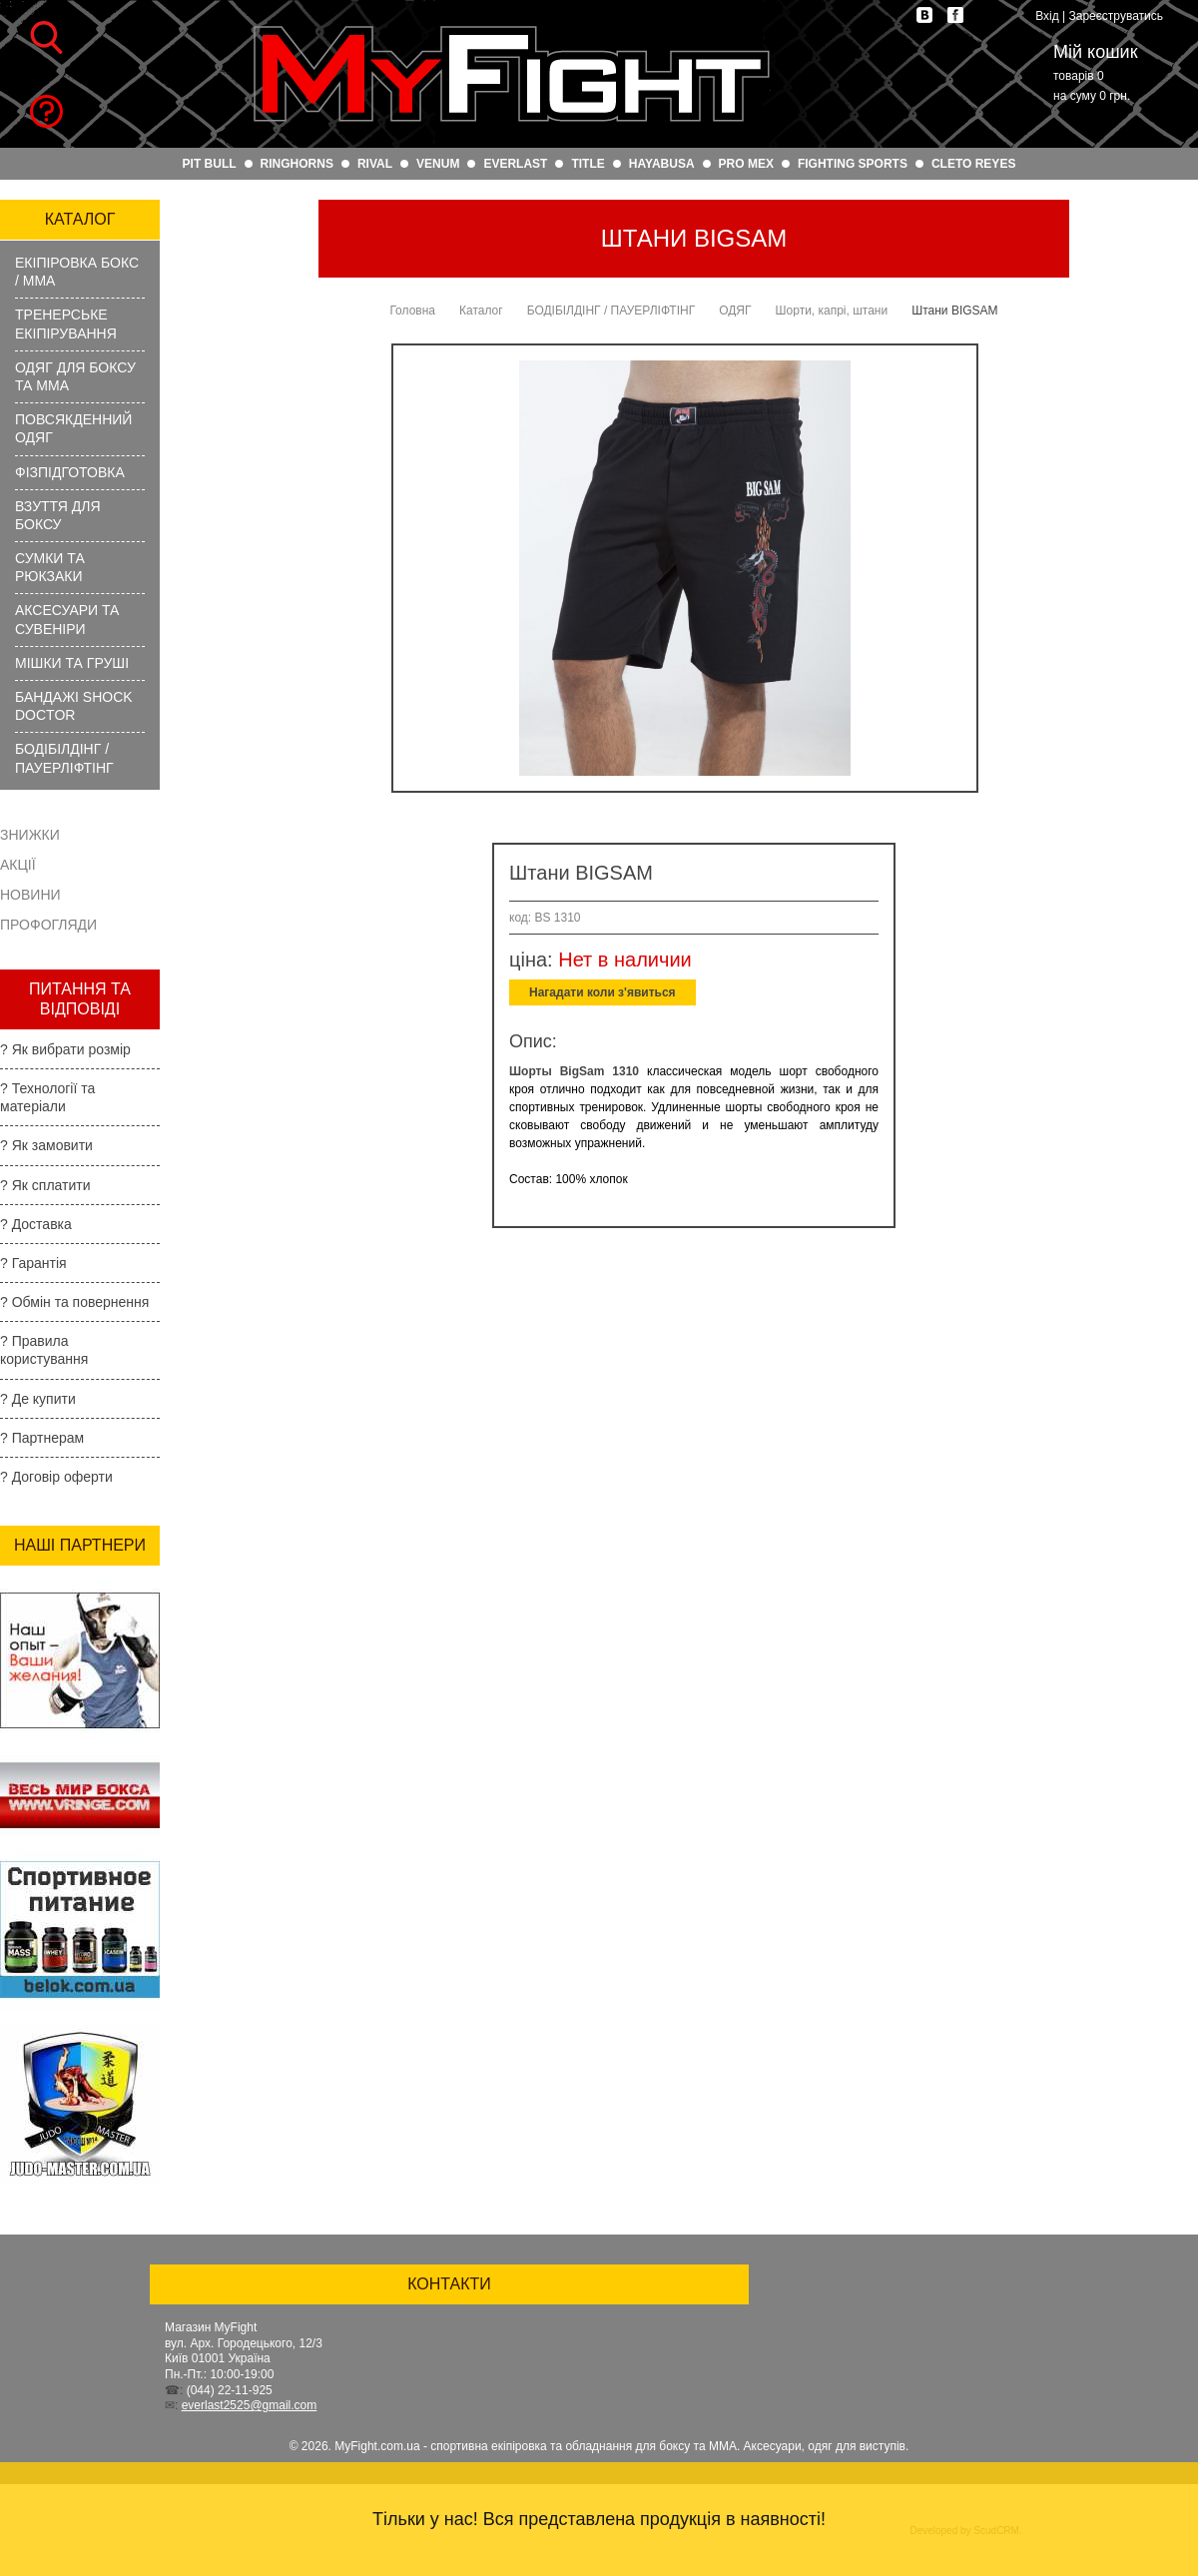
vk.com (924, 15)
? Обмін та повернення (74, 1302)
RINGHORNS (297, 164)
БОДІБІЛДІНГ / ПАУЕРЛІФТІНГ (64, 758)
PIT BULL (210, 164)
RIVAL (374, 164)
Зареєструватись (1115, 16)
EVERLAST (515, 164)
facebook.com (955, 15)
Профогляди (48, 925)
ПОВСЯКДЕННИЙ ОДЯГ (73, 428)
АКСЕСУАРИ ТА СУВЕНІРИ (67, 619)
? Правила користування (44, 1350)
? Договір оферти (56, 1477)
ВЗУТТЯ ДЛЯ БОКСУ (58, 515)
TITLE (587, 164)
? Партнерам (42, 1438)
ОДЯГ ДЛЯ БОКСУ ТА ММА (75, 376)
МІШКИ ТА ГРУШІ (72, 663)
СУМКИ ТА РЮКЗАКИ (50, 567)
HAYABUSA (662, 164)
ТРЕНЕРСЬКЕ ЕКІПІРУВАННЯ (66, 323)
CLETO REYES (973, 164)
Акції (18, 865)
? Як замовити (46, 1145)
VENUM (437, 164)
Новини (30, 895)
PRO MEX (746, 164)
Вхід (1047, 16)
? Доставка (36, 1224)
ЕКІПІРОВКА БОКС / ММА (77, 272)
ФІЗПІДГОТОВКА (70, 472)
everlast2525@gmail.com (249, 2405)
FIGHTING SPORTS (852, 164)
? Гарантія (33, 1263)
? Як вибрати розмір (65, 1049)
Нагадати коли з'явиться (602, 992)
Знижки (30, 835)
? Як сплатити (45, 1185)
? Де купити (38, 1399)
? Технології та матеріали (47, 1097)
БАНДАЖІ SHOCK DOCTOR (74, 706)
